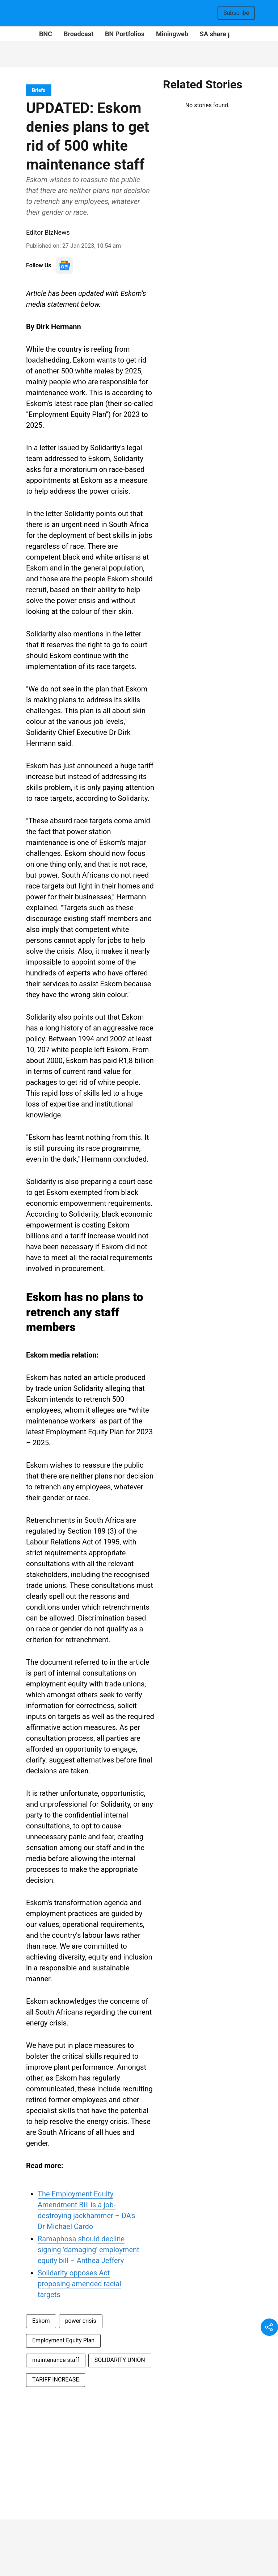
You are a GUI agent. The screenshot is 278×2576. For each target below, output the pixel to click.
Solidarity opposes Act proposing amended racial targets (79, 2283)
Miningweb (172, 34)
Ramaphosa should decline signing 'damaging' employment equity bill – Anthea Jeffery (88, 2249)
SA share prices (223, 34)
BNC (45, 34)
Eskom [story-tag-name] (41, 2320)
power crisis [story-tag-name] (80, 2320)
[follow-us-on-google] (64, 265)
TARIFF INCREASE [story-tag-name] (55, 2379)
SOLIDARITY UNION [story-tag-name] (119, 2360)
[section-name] (38, 90)
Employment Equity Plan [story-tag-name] (63, 2340)
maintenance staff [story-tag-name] (55, 2360)
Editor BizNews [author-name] (48, 232)
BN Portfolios (124, 34)
